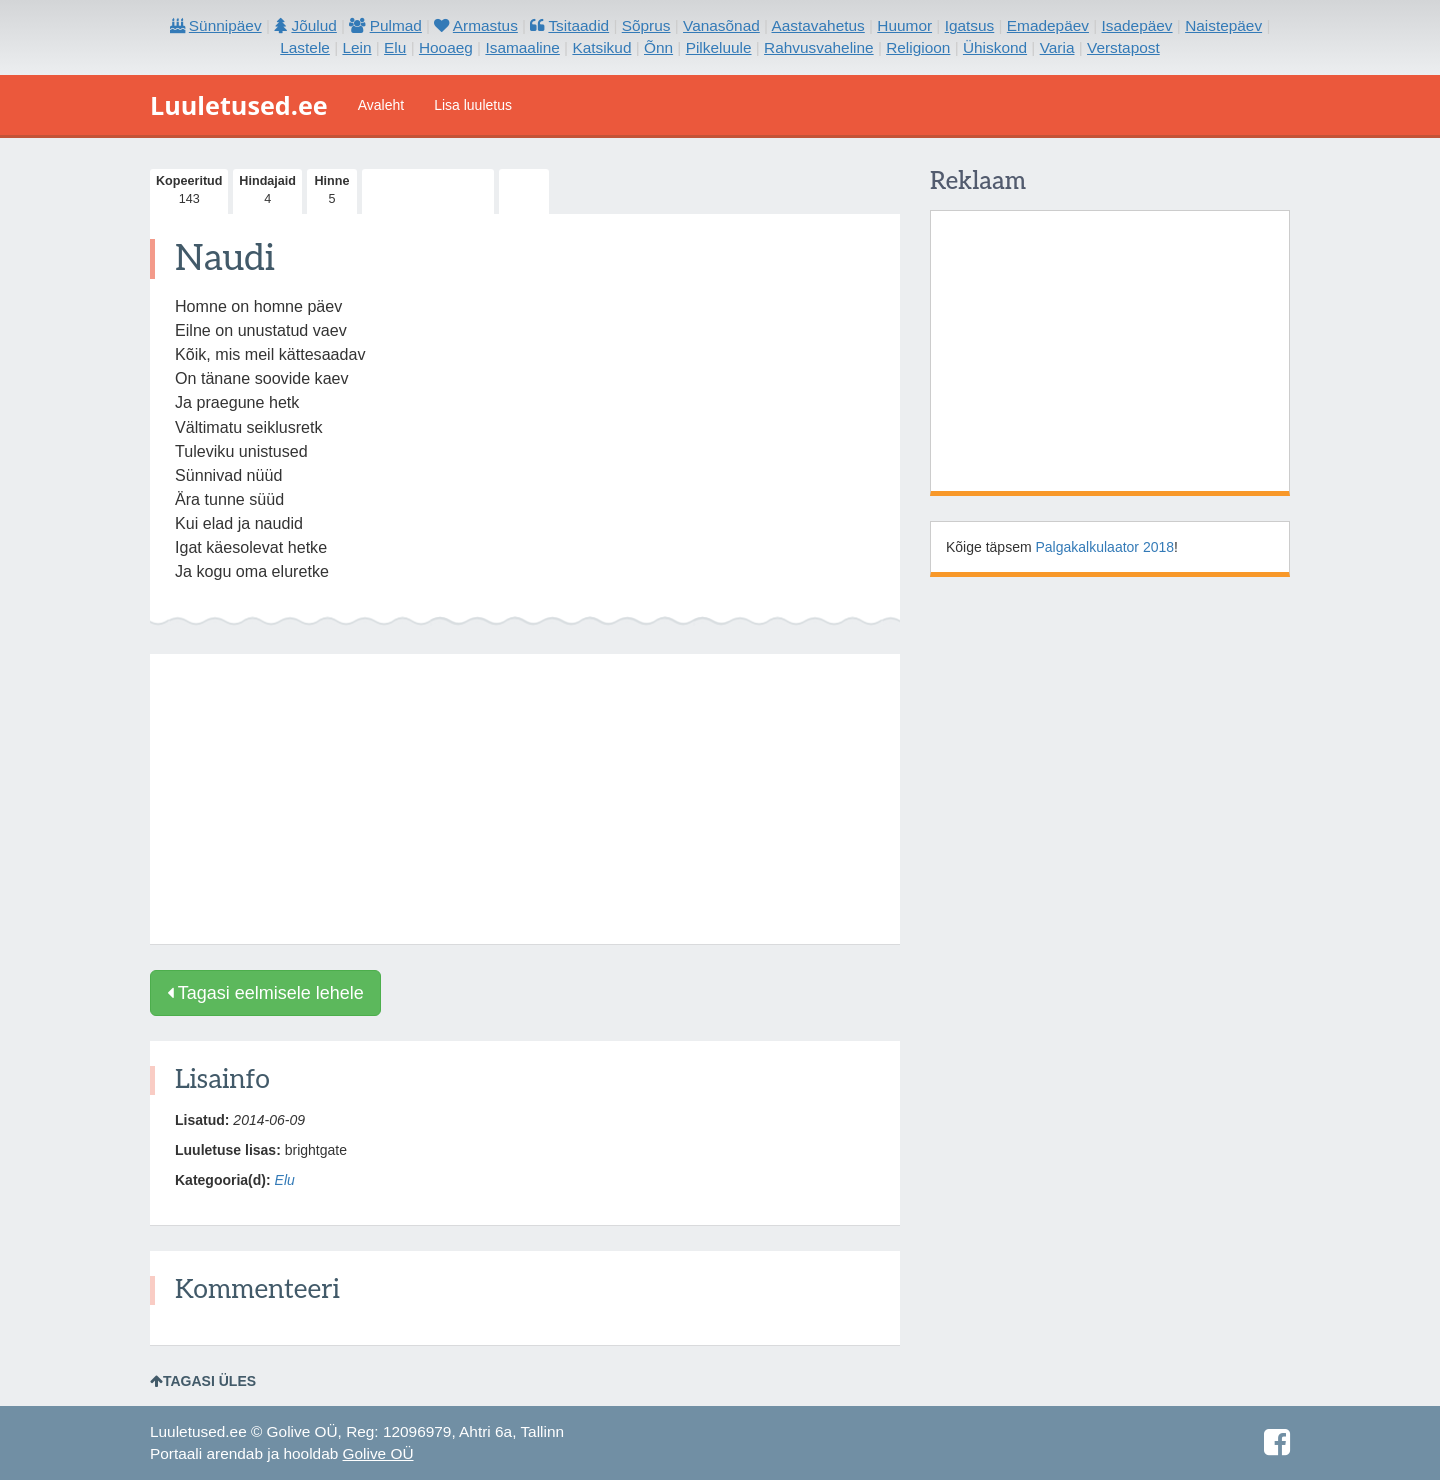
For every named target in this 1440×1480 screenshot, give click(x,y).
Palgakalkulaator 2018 (1105, 547)
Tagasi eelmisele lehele (265, 993)
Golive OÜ (378, 1453)
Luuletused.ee (239, 105)
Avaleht (381, 105)
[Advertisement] (525, 799)
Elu (285, 1180)
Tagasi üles (203, 1381)
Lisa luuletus (473, 105)
